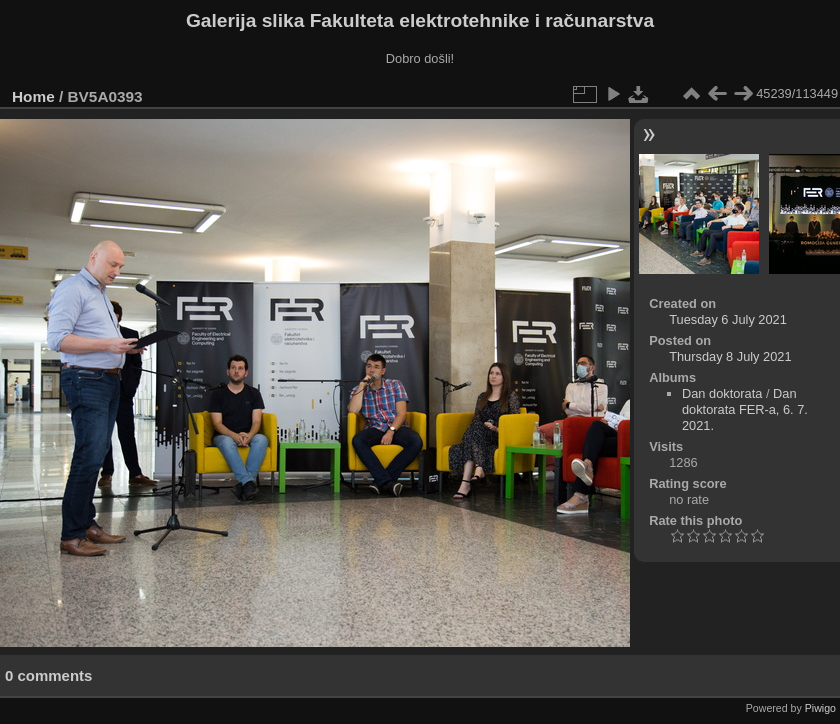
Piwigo (820, 708)
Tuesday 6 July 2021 (728, 319)
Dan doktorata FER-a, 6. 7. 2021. (745, 409)
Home (33, 96)
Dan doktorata (722, 393)
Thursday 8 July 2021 (730, 356)
